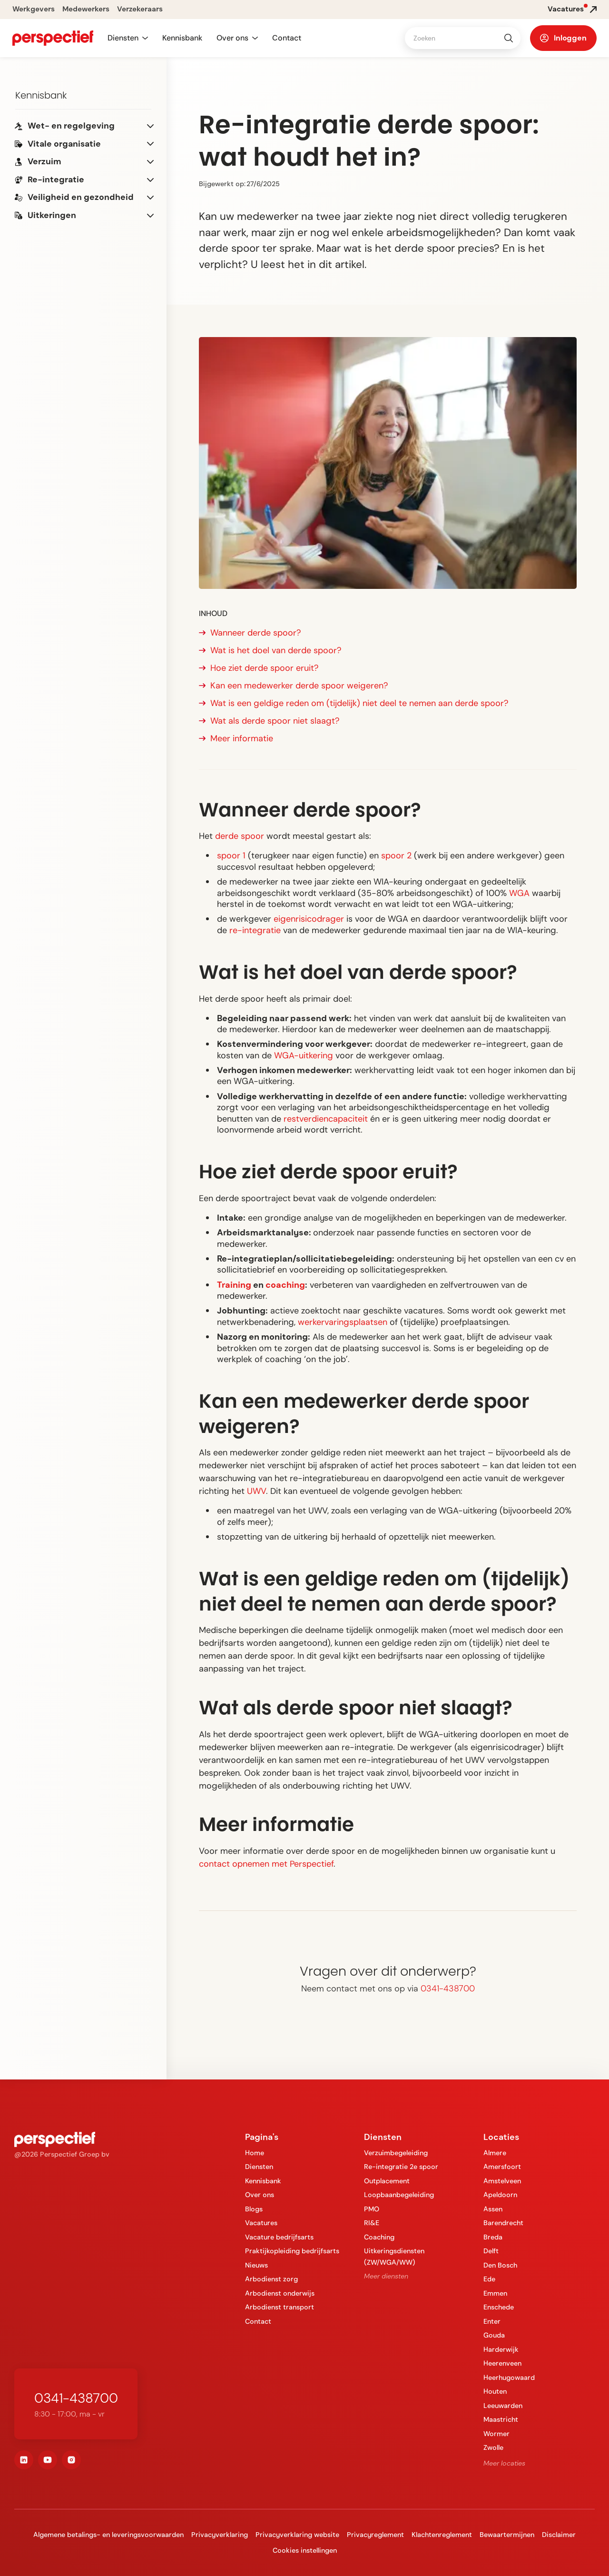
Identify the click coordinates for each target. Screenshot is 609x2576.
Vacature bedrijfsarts (279, 2237)
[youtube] (47, 2459)
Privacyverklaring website (297, 2534)
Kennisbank (182, 38)
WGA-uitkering (303, 1055)
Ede (489, 2279)
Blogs (254, 2209)
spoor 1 (231, 855)
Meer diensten (386, 2276)
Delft (491, 2251)
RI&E (371, 2222)
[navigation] (52, 38)
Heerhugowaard (509, 2377)
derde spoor (239, 836)
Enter (492, 2321)
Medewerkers (85, 9)
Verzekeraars (140, 9)
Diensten (259, 2166)
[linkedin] (23, 2459)
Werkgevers (33, 9)
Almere (494, 2152)
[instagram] (71, 2459)
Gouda (494, 2335)
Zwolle (493, 2447)
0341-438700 (448, 1988)
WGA (519, 893)
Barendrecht (503, 2222)
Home (254, 2152)
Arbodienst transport (279, 2307)
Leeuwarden (502, 2405)
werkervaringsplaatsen (342, 1322)
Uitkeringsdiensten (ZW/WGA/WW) (394, 2256)
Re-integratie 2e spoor (401, 2166)
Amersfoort (502, 2166)
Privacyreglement (375, 2534)
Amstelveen (502, 2181)
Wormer (496, 2433)
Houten (495, 2391)
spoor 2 (396, 855)
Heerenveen (502, 2363)
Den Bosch (500, 2265)
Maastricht (500, 2419)
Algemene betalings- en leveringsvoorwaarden (108, 2534)
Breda (492, 2237)
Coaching (379, 2237)
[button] (128, 38)
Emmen (495, 2293)
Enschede (498, 2307)
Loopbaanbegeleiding (399, 2194)
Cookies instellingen (305, 2550)
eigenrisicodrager (309, 919)
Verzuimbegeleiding (396, 2152)
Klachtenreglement (442, 2534)
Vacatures (261, 2222)
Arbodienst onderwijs (279, 2293)
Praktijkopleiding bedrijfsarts (292, 2251)
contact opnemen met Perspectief (266, 1864)
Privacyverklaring (219, 2534)
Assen (492, 2209)
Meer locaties (504, 2463)
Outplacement (387, 2181)
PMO (371, 2209)
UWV (256, 1491)
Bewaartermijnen (507, 2534)
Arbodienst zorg (271, 2279)
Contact (286, 38)
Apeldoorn (500, 2194)
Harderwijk (501, 2349)
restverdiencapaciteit (326, 1118)
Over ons (259, 2194)
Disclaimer (559, 2534)
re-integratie (255, 930)
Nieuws (256, 2265)
